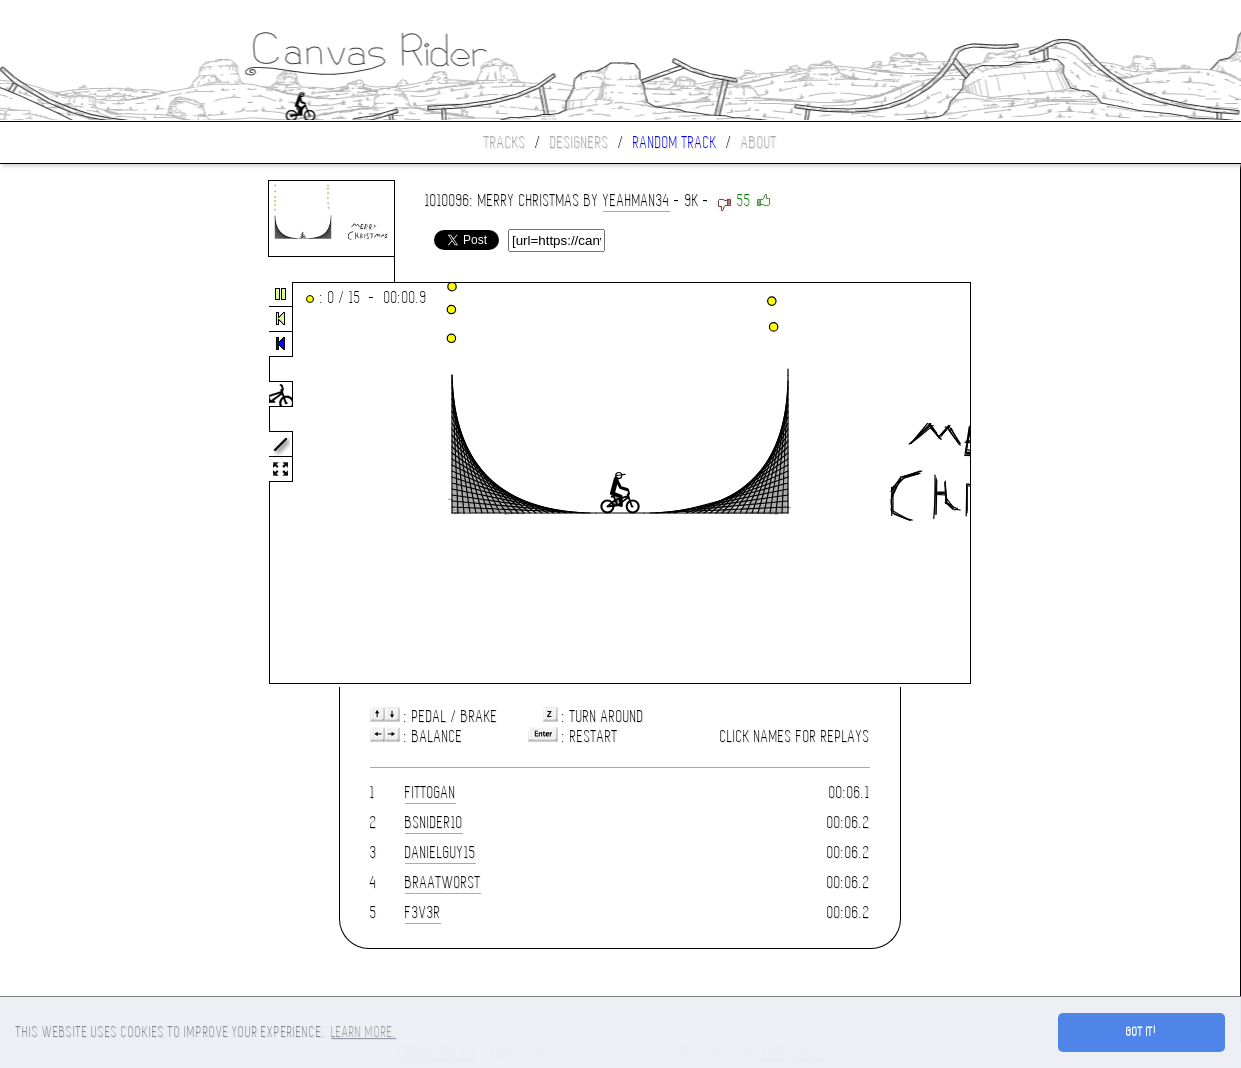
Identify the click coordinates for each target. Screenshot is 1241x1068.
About (759, 142)
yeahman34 (636, 200)
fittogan (430, 792)
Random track (675, 142)
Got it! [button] (1141, 1032)
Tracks (505, 142)
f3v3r (423, 912)
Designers (579, 142)
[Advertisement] (84, 484)
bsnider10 (434, 822)
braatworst (443, 882)
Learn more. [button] (363, 1032)
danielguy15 (440, 852)
